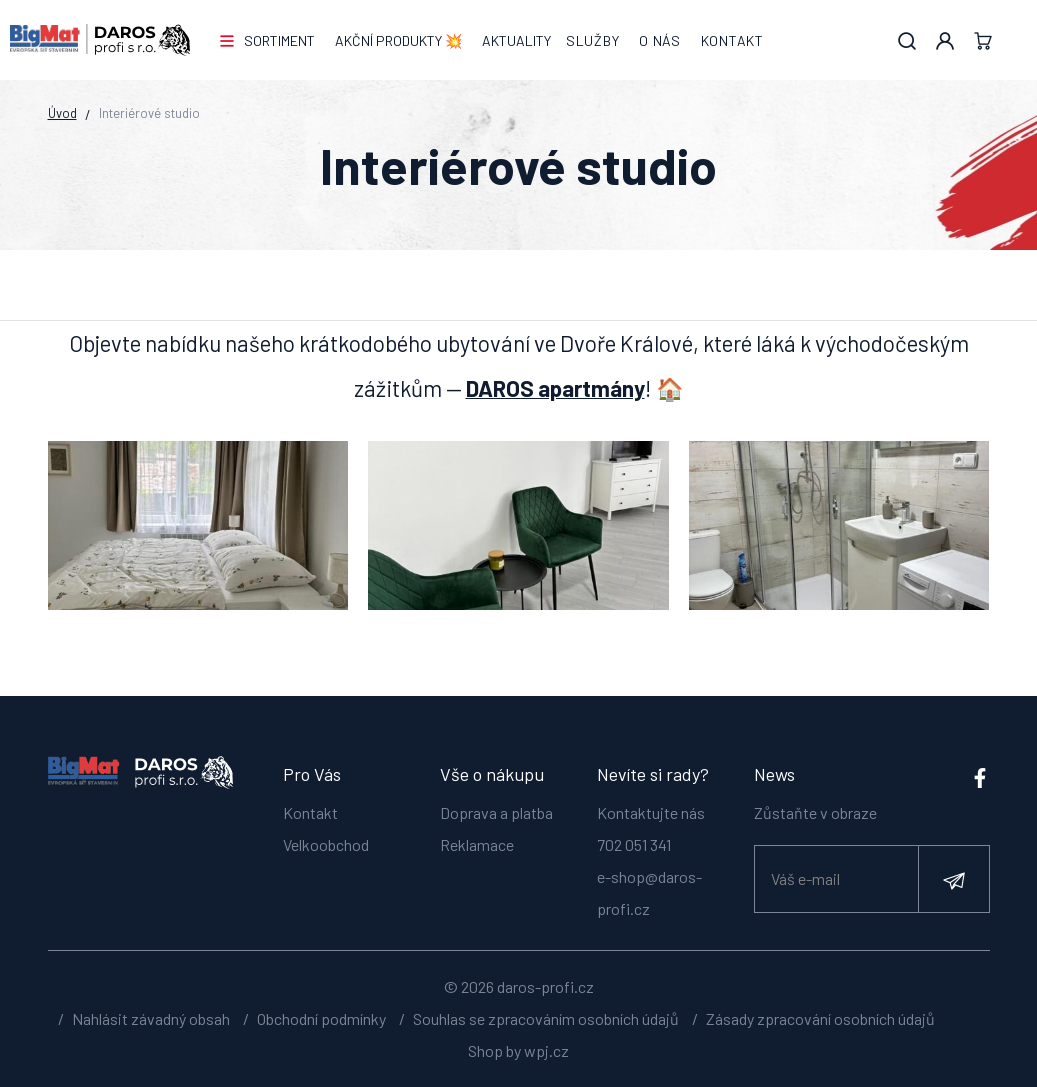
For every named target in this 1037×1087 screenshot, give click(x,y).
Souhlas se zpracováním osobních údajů (546, 1018)
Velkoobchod (326, 844)
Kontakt (732, 40)
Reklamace (477, 844)
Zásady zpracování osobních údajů (820, 1018)
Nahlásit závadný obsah (151, 1018)
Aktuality (516, 40)
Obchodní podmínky (321, 1018)
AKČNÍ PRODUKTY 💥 (398, 40)
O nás (660, 40)
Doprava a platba (496, 812)
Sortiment (279, 40)
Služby (592, 40)
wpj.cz (546, 1050)
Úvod (62, 113)
